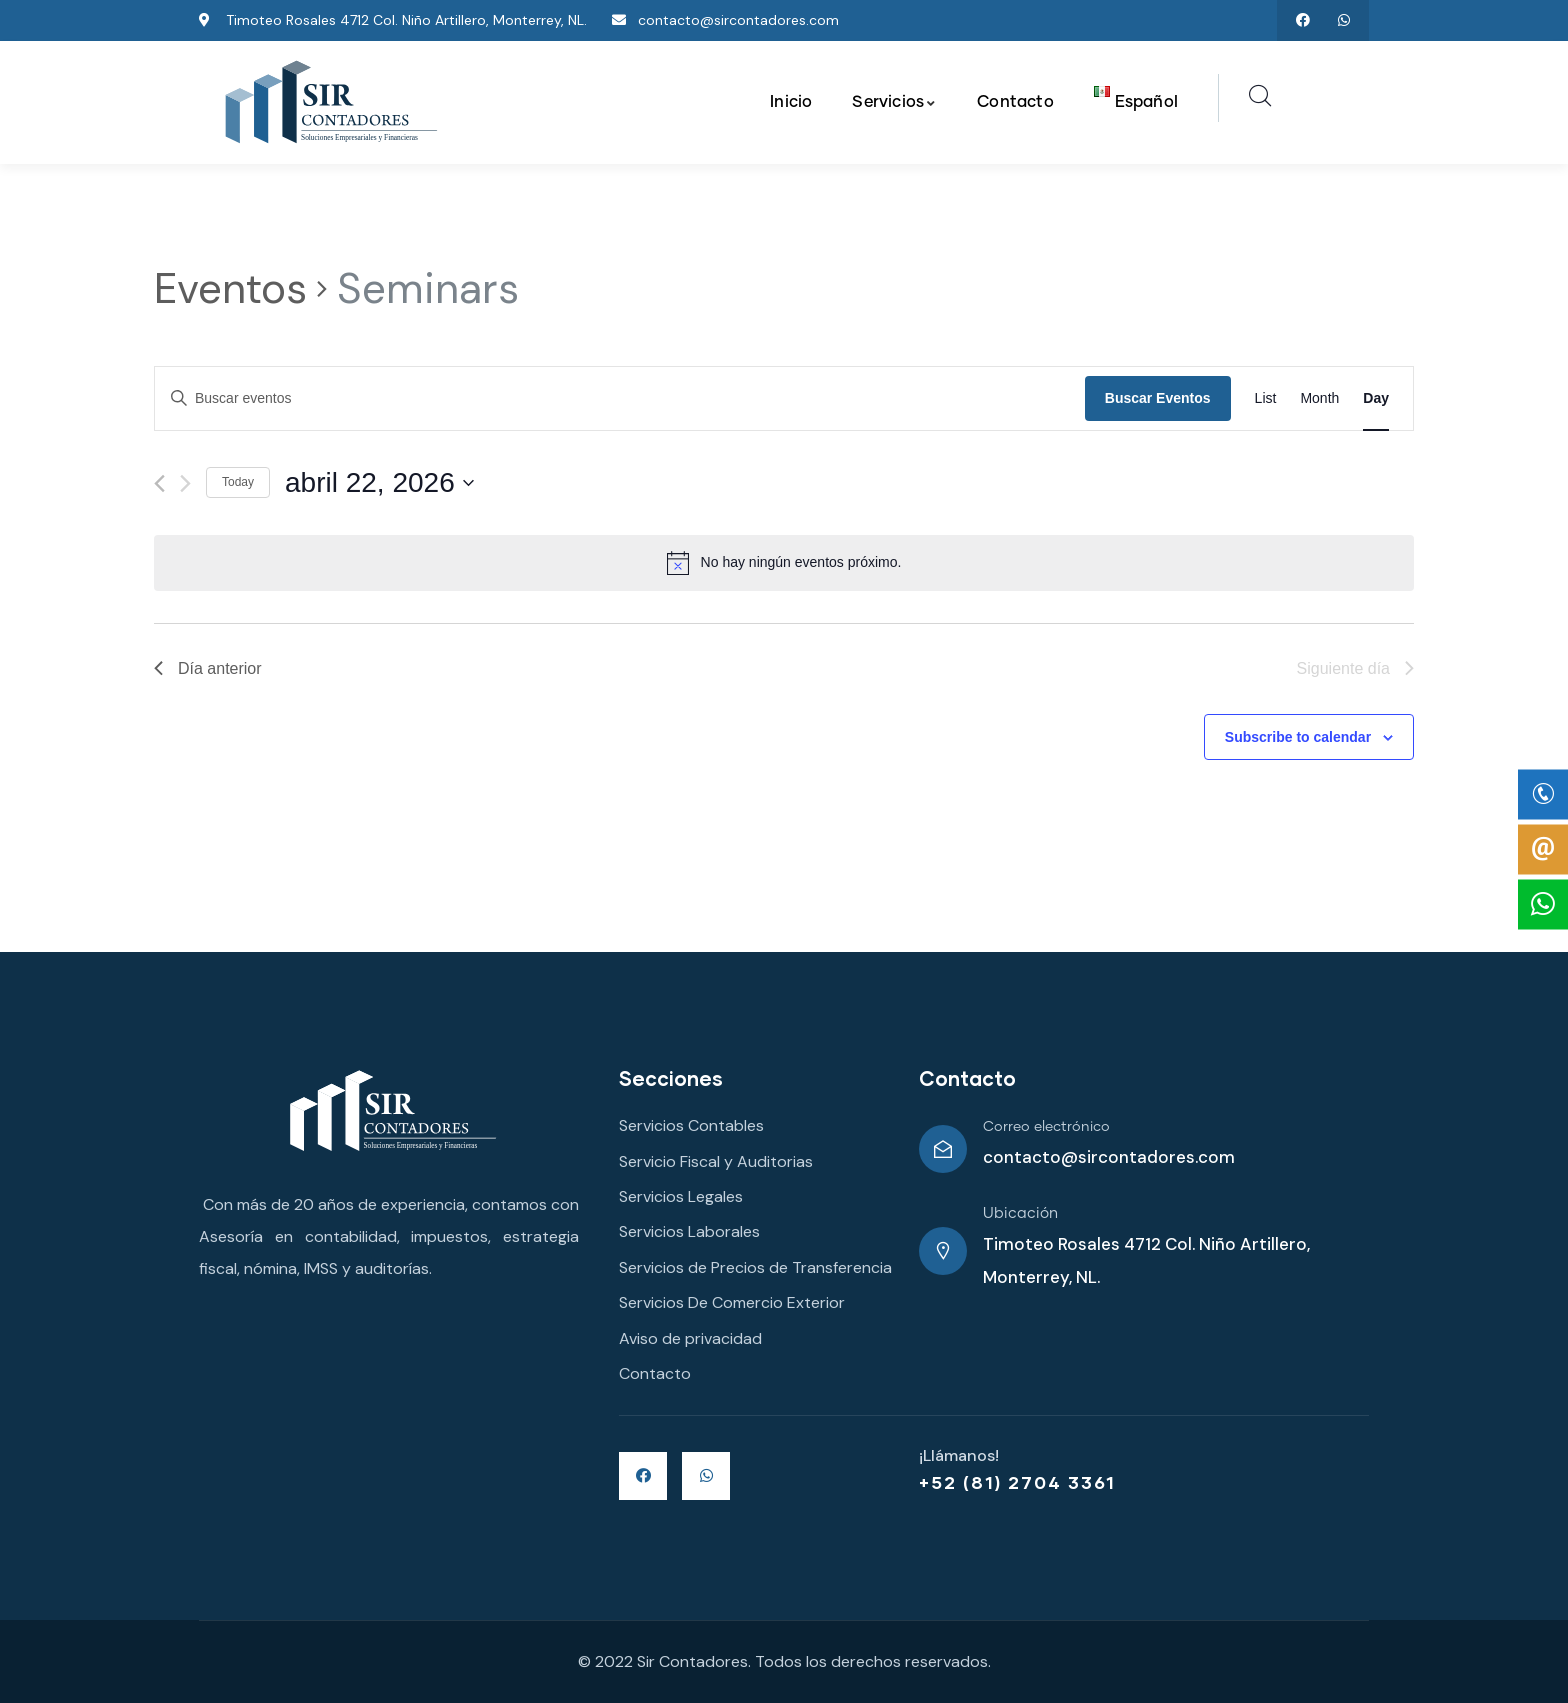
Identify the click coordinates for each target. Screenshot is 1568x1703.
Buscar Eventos (1158, 398)
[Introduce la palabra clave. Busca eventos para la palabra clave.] (620, 398)
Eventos (230, 288)
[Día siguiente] (185, 483)
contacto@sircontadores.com (1109, 1157)
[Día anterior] (159, 483)
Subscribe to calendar (1298, 737)
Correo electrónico (1046, 1127)
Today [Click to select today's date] (238, 482)
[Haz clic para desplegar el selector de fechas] (379, 483)
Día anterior (208, 668)
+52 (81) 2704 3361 (1017, 1482)
